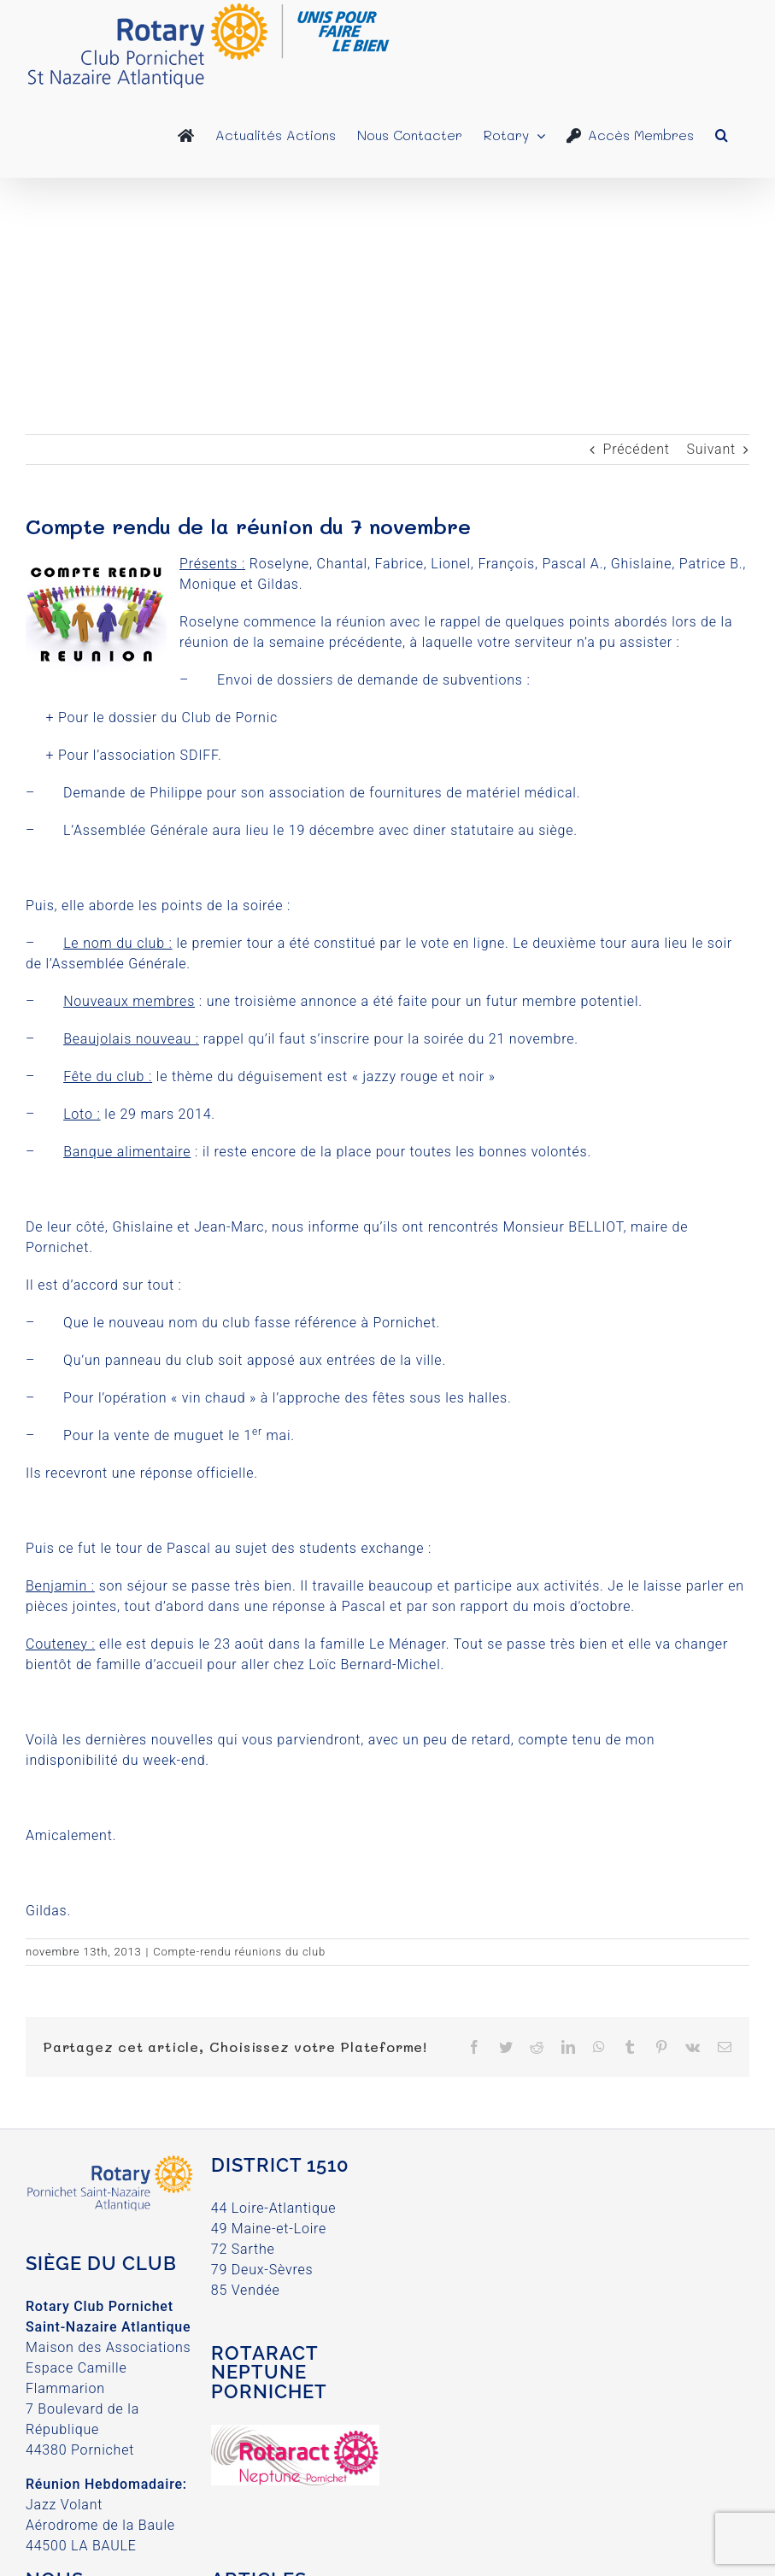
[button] (721, 135)
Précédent (636, 449)
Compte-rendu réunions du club (239, 1951)
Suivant (711, 449)
